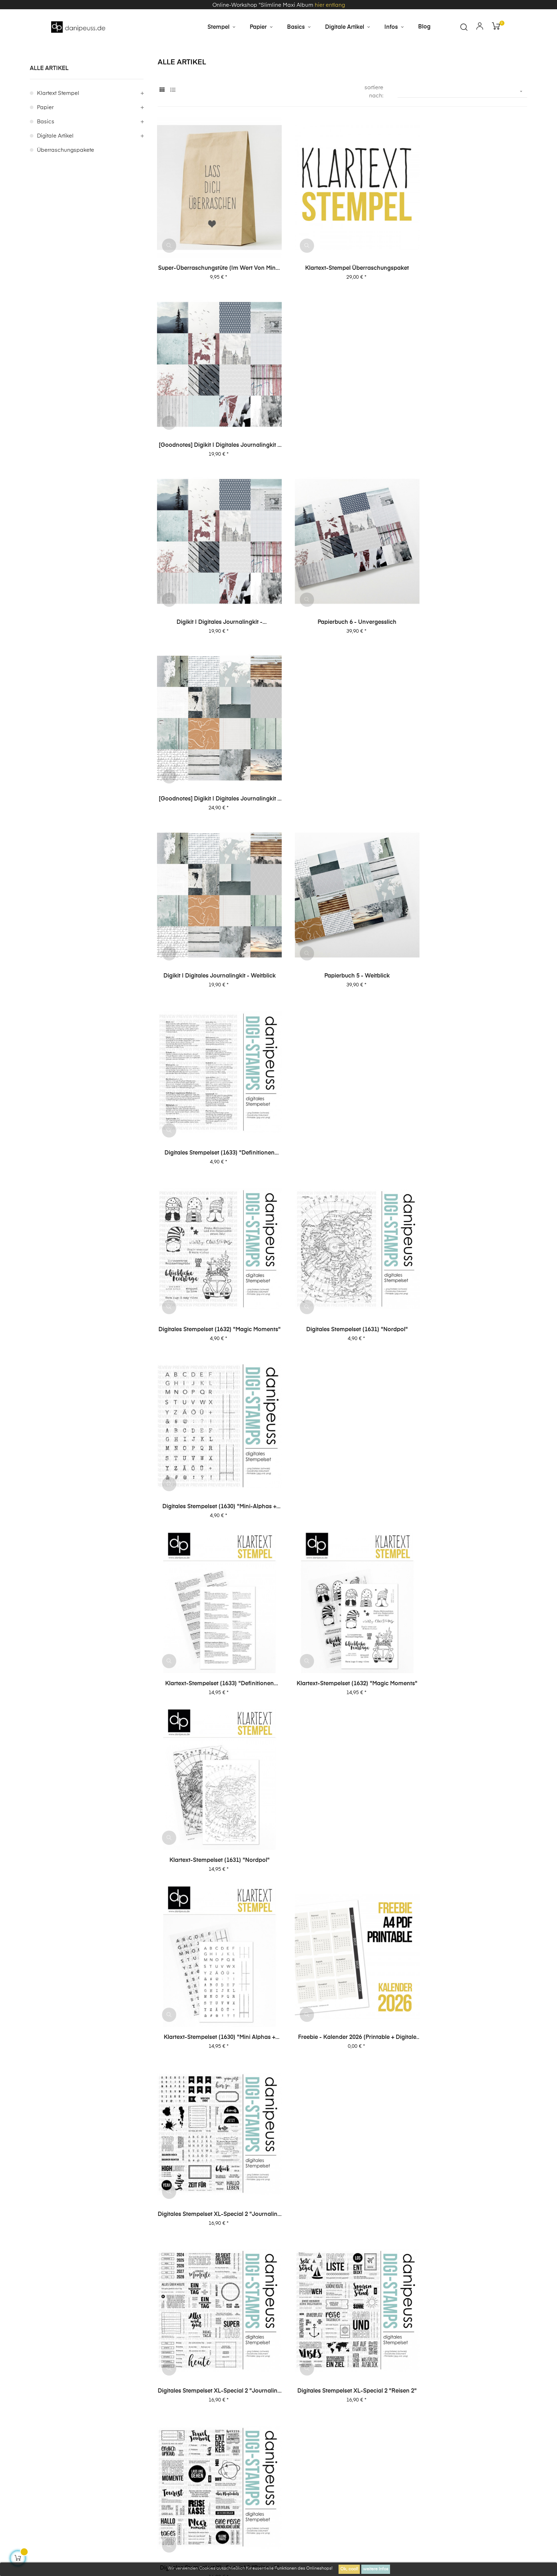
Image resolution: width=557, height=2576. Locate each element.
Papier (45, 136)
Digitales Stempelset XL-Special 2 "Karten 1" (342, 1437)
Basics (45, 151)
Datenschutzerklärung (410, 2416)
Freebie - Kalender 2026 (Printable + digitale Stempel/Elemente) (342, 1108)
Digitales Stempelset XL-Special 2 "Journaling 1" (214, 1273)
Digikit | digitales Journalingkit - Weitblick (214, 614)
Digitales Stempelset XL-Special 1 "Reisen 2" (342, 1602)
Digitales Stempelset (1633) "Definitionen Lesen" (470, 614)
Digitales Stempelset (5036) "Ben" (214, 2095)
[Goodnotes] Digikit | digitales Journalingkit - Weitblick (470, 450)
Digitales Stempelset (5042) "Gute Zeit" (214, 1931)
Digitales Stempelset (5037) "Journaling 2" (470, 1931)
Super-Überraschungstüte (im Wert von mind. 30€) (214, 285)
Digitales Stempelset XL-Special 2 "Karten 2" (214, 1437)
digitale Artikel (55, 165)
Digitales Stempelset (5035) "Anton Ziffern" (342, 2096)
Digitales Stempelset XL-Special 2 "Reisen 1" (470, 1273)
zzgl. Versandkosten (209, 2511)
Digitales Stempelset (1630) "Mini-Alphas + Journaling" (470, 779)
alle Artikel (49, 97)
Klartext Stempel (58, 122)
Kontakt (142, 2454)
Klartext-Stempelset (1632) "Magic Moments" (342, 944)
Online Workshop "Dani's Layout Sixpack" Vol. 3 (87, 2352)
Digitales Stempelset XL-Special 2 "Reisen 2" (342, 1273)
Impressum (330, 2416)
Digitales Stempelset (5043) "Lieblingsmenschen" (470, 1766)
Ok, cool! (349, 2569)
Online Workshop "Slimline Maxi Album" (342, 2351)
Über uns (463, 2416)
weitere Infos (375, 2569)
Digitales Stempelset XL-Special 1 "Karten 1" (342, 1766)
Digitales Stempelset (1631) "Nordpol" (342, 779)
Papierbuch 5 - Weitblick (342, 614)
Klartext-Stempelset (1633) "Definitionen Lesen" (214, 944)
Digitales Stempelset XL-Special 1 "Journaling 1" (214, 1602)
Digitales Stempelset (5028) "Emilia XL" (470, 2095)
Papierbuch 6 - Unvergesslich (342, 449)
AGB (363, 2416)
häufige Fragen (507, 2416)
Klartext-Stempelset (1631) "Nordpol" (470, 943)
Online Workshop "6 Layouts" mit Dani (470, 2351)
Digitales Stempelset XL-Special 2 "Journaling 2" (470, 1108)
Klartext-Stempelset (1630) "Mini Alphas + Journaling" (214, 1108)
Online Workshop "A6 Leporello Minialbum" (214, 2352)
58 (508, 2145)
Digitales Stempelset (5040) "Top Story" (342, 1931)
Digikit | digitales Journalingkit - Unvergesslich (215, 450)
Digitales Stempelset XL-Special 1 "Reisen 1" (470, 1602)
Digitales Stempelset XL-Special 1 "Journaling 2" (470, 1437)
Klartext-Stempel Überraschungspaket (342, 285)
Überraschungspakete (65, 179)
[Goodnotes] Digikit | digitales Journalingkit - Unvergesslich (470, 285)
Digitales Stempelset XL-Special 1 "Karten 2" (214, 1766)
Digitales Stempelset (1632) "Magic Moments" (214, 779)
